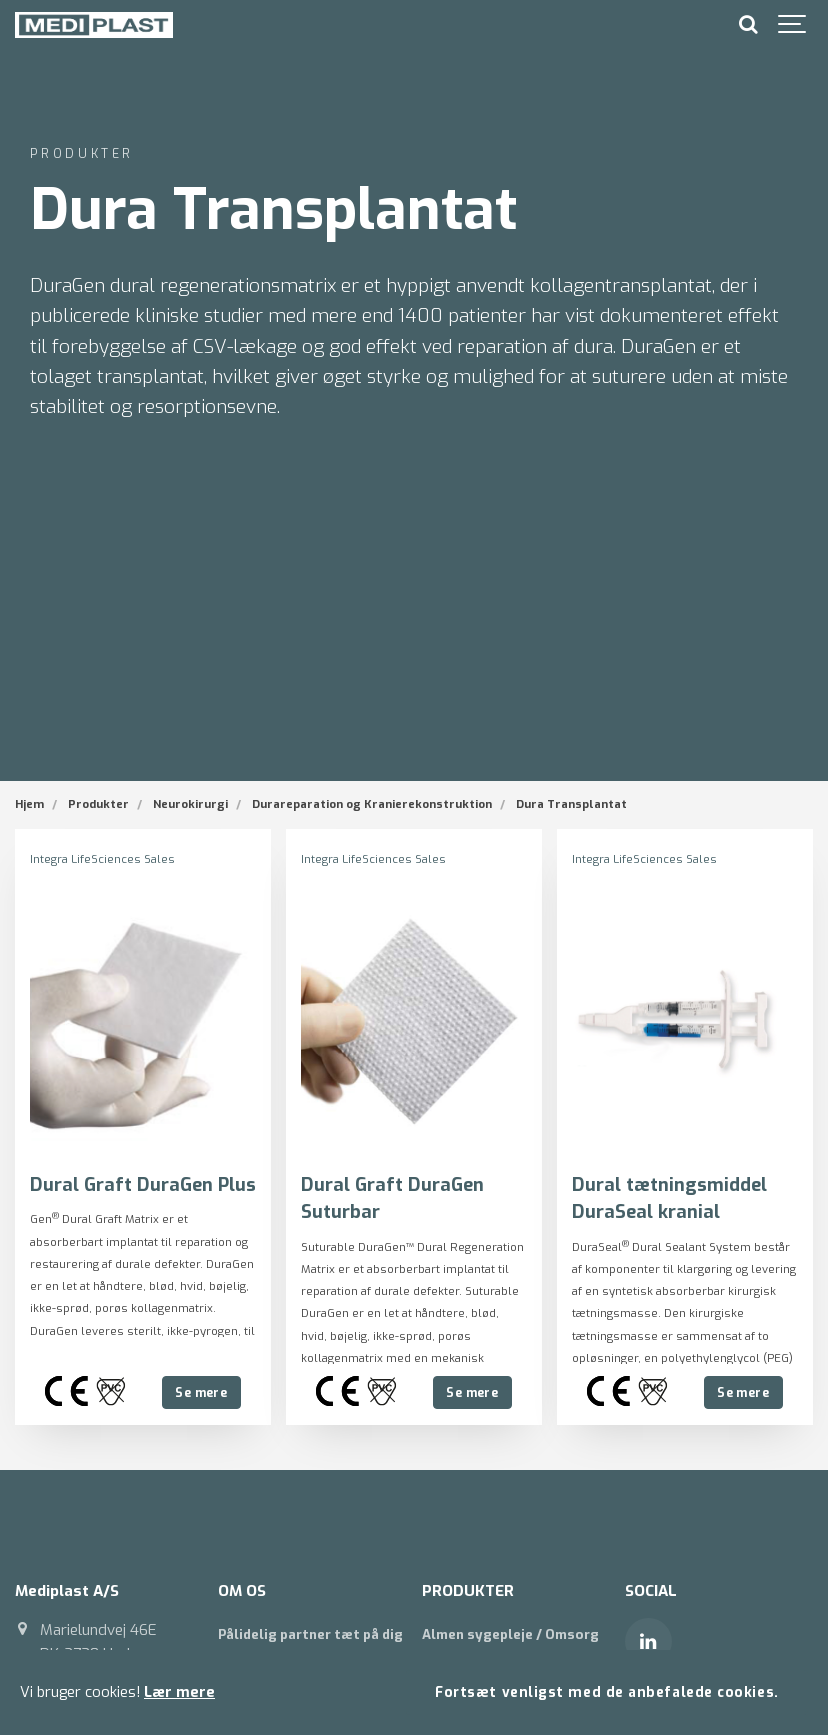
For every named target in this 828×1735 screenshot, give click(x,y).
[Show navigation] (793, 25)
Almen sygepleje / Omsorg (510, 1633)
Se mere (201, 1392)
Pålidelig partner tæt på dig (310, 1633)
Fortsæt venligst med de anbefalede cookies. (607, 1692)
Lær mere (179, 1692)
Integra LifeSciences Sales (102, 859)
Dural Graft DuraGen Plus (143, 1184)
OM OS (242, 1590)
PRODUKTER (468, 1590)
